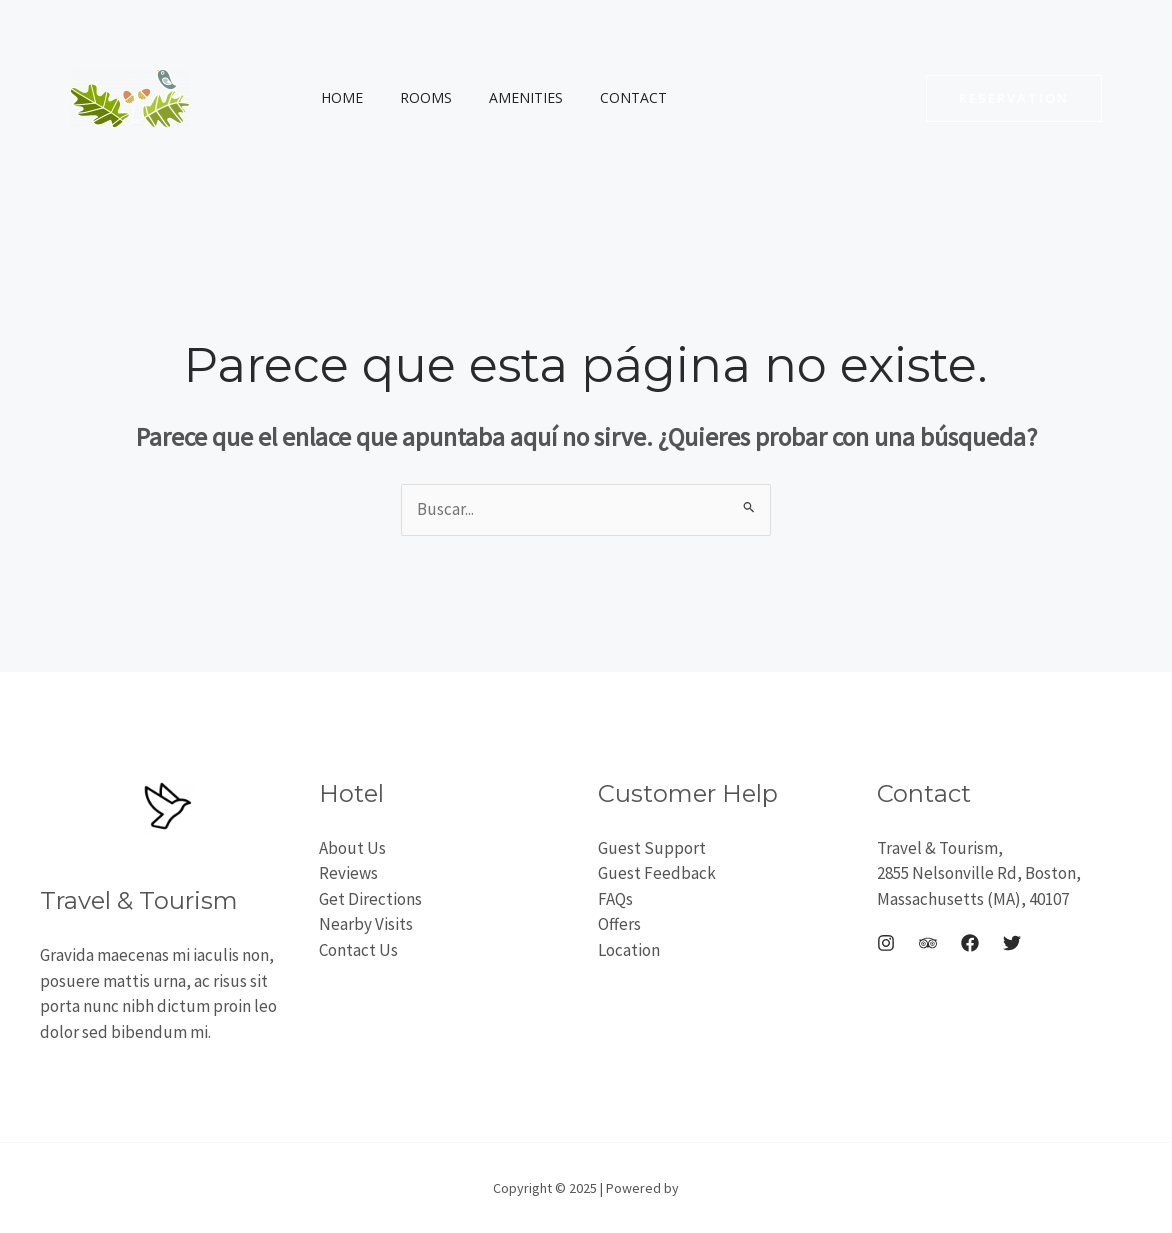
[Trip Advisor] (928, 943)
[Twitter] (1012, 943)
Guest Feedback (657, 873)
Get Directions (370, 899)
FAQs (615, 899)
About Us (352, 848)
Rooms (412, 97)
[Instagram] (886, 943)
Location (629, 950)
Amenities (503, 97)
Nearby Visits (366, 924)
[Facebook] (970, 943)
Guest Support (652, 848)
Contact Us (358, 950)
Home (337, 97)
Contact (601, 97)
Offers (619, 924)
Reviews (348, 873)
